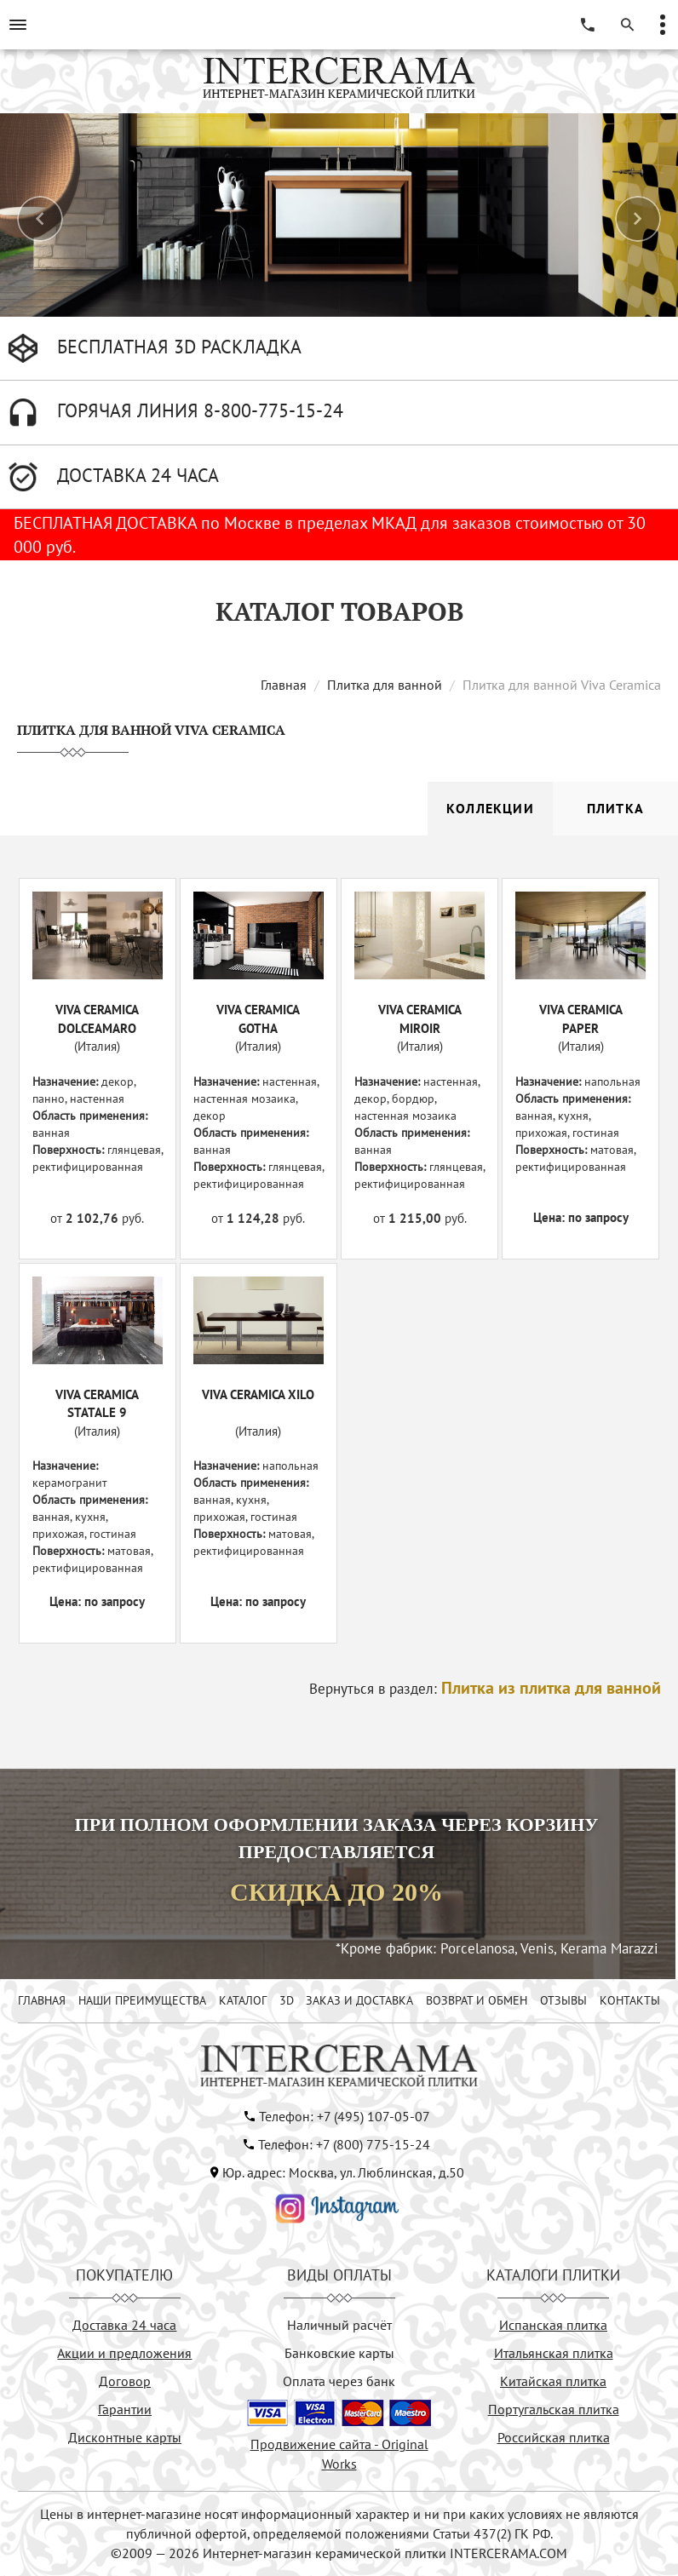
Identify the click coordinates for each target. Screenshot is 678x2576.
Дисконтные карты (124, 2437)
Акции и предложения (124, 2352)
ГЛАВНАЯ (42, 2000)
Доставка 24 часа (124, 2324)
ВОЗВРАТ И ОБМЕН (476, 2000)
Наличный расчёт (339, 2324)
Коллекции (490, 808)
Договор (125, 2381)
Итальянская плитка (553, 2352)
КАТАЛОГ (243, 2000)
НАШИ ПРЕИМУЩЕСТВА (142, 2000)
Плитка (615, 808)
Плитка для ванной (384, 684)
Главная (284, 684)
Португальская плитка (553, 2409)
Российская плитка (553, 2437)
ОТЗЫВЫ (563, 2000)
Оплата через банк (339, 2381)
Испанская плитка (553, 2324)
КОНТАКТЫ (630, 2000)
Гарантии (125, 2409)
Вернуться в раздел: (485, 1688)
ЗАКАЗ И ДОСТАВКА (359, 2000)
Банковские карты (339, 2352)
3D (286, 2000)
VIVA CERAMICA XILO (258, 1394)
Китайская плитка (553, 2381)
